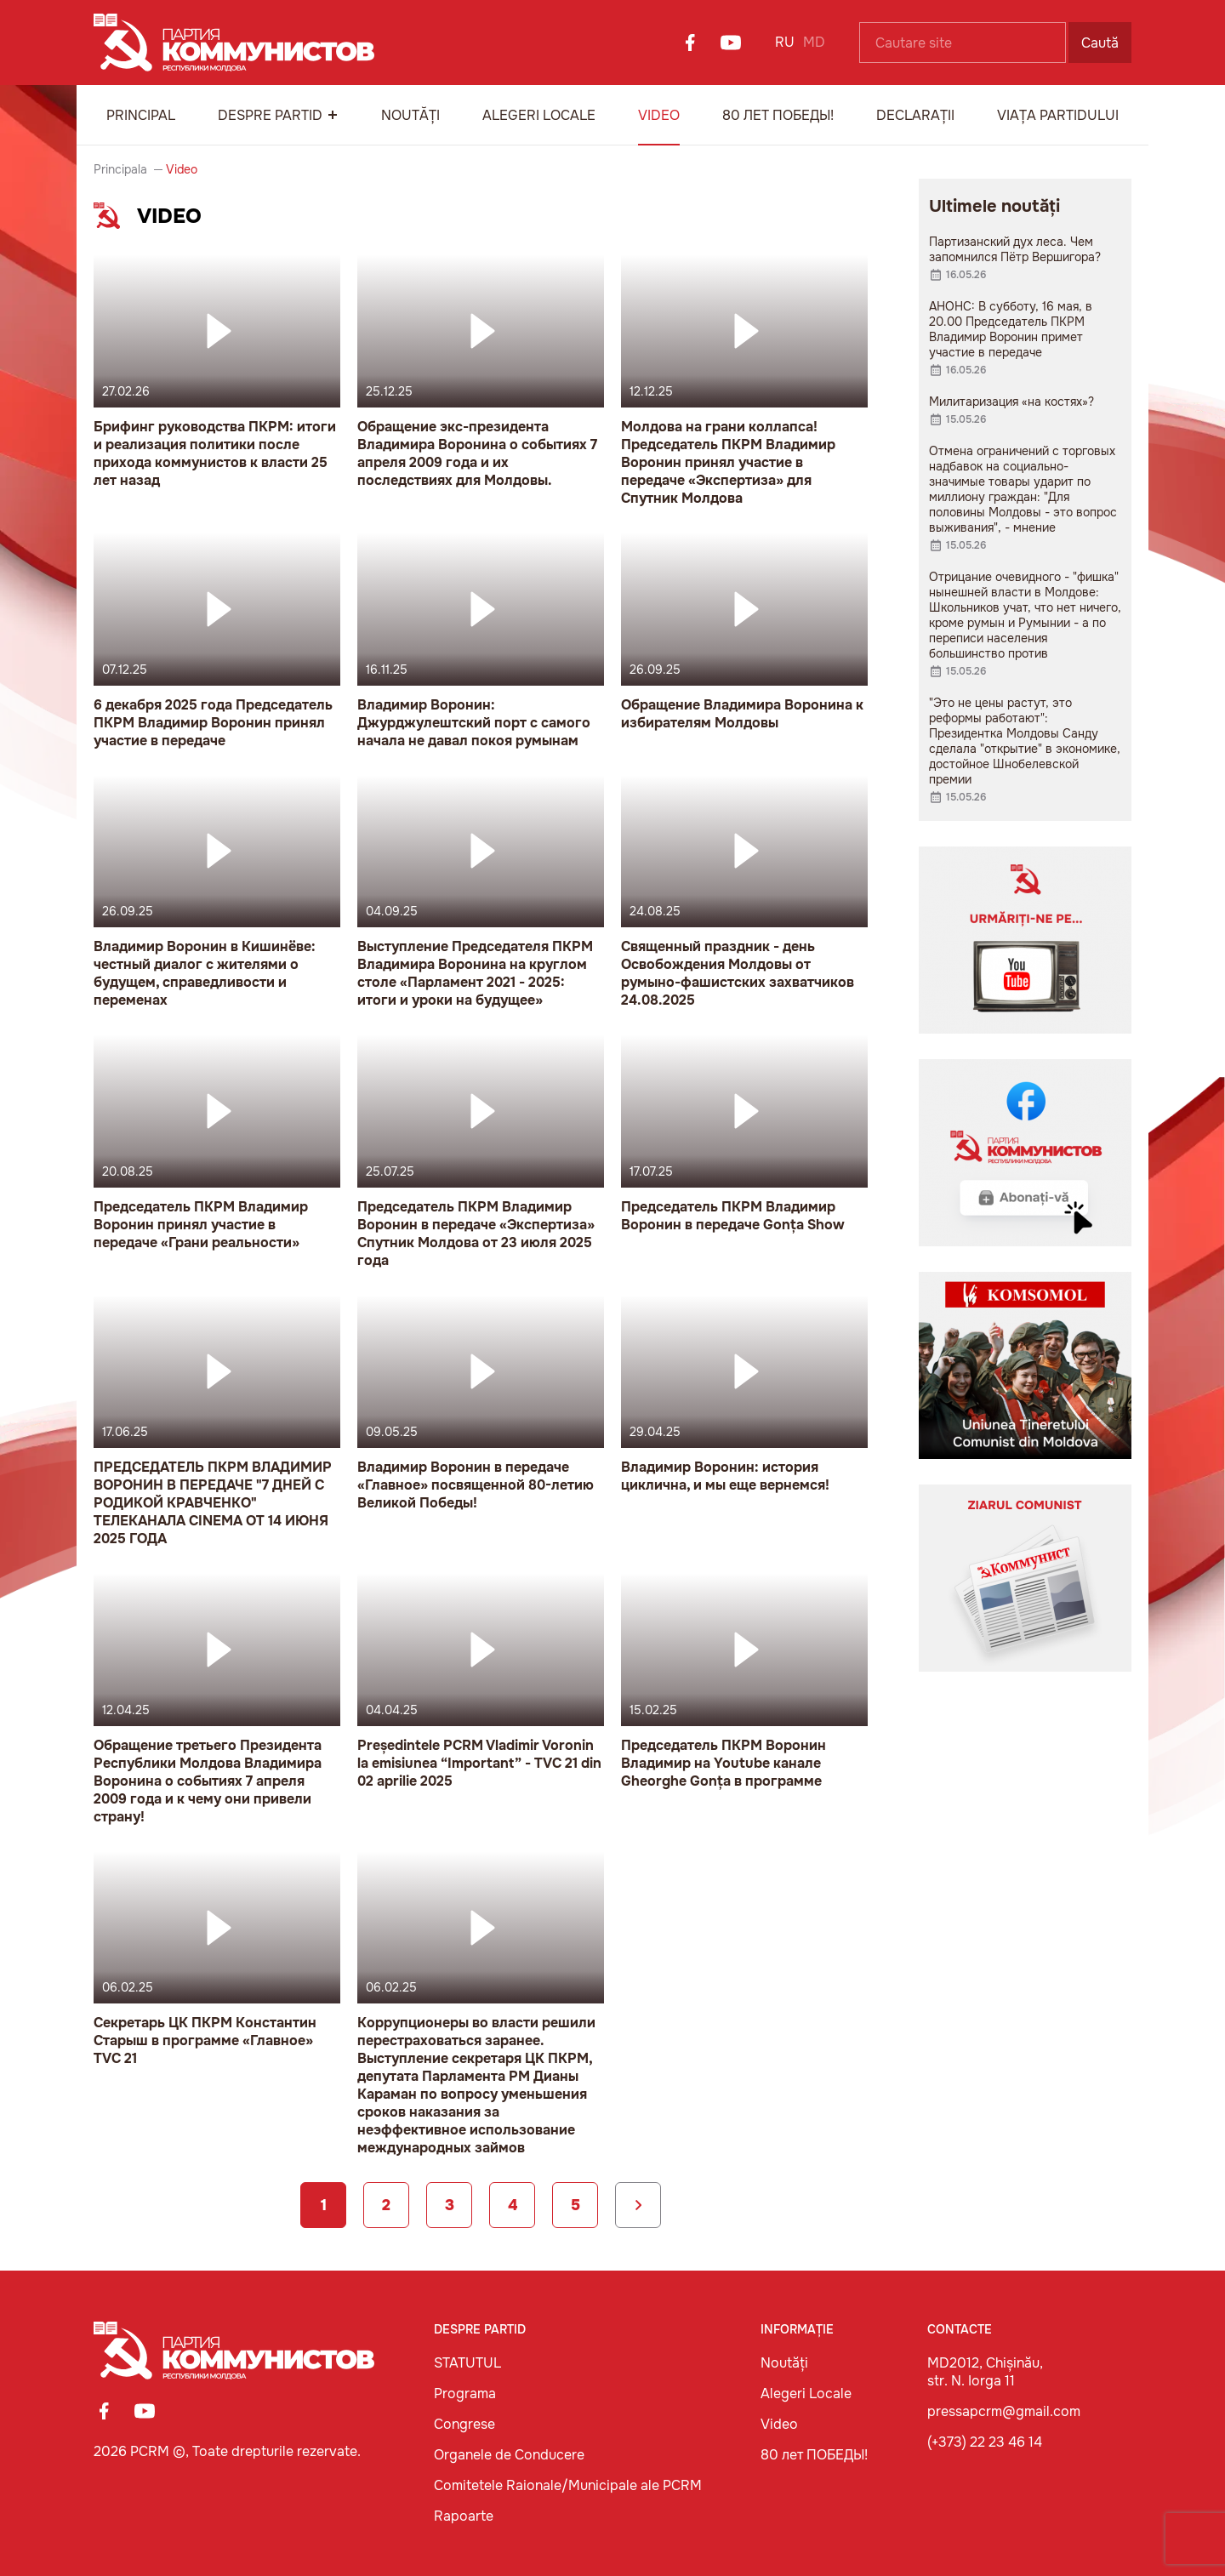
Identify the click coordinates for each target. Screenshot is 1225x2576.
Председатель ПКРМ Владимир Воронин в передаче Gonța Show (733, 1216)
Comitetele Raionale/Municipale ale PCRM (568, 2485)
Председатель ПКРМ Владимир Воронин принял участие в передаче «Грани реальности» (201, 1224)
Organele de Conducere (509, 2455)
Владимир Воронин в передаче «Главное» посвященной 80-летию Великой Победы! (475, 1485)
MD (814, 42)
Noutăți (410, 115)
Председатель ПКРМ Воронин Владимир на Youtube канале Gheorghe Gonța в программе (723, 1763)
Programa (465, 2393)
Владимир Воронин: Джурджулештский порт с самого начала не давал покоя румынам (473, 722)
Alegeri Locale (538, 115)
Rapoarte (463, 2516)
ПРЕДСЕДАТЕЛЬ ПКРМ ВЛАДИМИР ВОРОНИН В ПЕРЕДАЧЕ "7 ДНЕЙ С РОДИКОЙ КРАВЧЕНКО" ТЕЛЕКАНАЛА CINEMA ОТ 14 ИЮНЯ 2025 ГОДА (213, 1502)
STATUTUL (467, 2363)
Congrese (464, 2424)
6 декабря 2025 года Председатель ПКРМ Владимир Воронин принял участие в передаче (213, 722)
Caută (1100, 43)
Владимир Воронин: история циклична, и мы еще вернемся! (725, 1476)
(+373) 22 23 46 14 (984, 2442)
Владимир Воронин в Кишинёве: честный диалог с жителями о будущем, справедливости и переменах (205, 973)
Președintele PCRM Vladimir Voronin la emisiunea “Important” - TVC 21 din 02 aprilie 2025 (479, 1763)
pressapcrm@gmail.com (1003, 2411)
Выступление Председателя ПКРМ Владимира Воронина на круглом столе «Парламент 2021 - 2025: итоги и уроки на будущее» (475, 973)
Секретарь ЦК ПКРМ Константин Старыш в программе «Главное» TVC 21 (205, 2040)
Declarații (915, 115)
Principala (120, 169)
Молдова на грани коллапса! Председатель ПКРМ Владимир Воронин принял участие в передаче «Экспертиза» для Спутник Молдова (728, 462)
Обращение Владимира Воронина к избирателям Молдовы (742, 714)
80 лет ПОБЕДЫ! (778, 115)
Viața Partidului (1058, 115)
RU (785, 42)
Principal (140, 115)
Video (659, 115)
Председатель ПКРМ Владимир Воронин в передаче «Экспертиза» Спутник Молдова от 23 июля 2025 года (476, 1233)
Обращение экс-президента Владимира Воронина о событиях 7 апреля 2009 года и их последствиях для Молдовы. (477, 453)
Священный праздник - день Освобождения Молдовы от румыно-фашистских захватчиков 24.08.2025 (737, 973)
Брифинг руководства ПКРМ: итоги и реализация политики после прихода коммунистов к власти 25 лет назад (215, 453)
